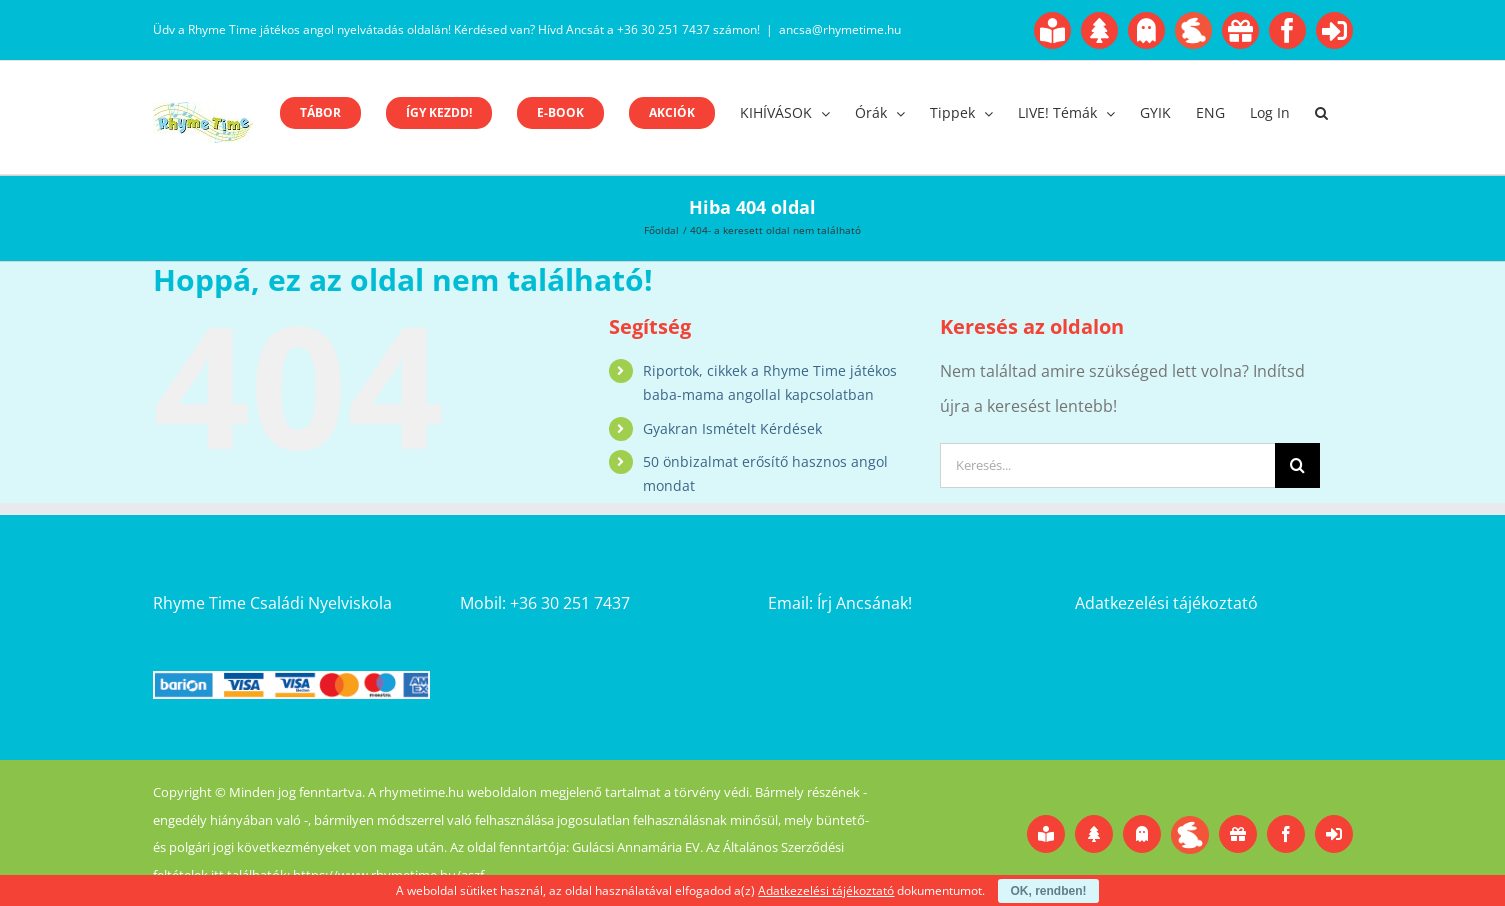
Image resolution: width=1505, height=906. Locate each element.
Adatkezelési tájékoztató (1166, 603)
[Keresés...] (1107, 465)
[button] (1321, 113)
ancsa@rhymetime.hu (840, 29)
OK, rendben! (1048, 891)
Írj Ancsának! (864, 603)
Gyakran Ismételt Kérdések (732, 428)
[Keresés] (1297, 465)
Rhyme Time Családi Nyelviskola (272, 603)
